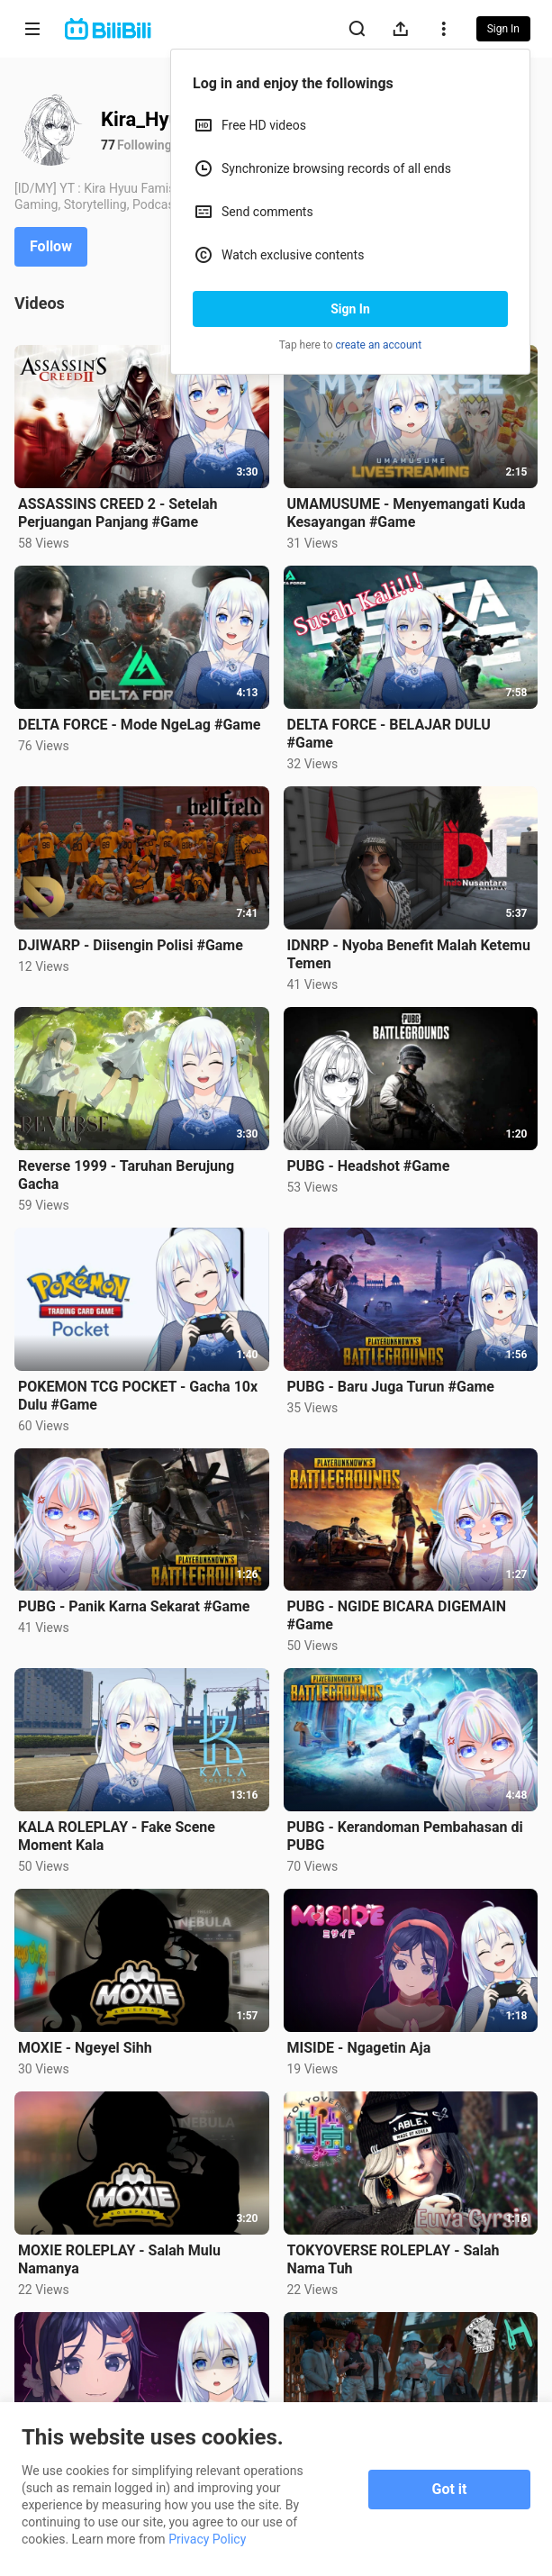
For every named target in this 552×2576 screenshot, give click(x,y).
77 (108, 145)
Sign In (350, 309)
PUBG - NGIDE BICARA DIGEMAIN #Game (396, 1615)
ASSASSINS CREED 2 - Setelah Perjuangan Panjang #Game (118, 513)
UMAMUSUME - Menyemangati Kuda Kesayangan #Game (406, 513)
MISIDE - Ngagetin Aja (359, 2047)
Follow (51, 246)
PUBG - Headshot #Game (368, 1166)
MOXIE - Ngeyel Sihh (85, 2047)
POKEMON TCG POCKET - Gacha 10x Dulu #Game (138, 1395)
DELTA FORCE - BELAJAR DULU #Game (389, 733)
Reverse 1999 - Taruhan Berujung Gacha (126, 1175)
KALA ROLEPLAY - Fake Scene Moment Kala (116, 1836)
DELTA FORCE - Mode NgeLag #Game (139, 724)
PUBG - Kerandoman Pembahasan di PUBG (405, 1836)
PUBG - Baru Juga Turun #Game (390, 1386)
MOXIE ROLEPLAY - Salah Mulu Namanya (119, 2259)
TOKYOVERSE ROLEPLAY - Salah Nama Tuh (393, 2259)
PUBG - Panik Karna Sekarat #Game (133, 1606)
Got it (449, 2489)
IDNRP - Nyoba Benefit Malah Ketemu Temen (408, 954)
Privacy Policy (207, 2539)
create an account (379, 345)
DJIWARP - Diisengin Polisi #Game (130, 945)
